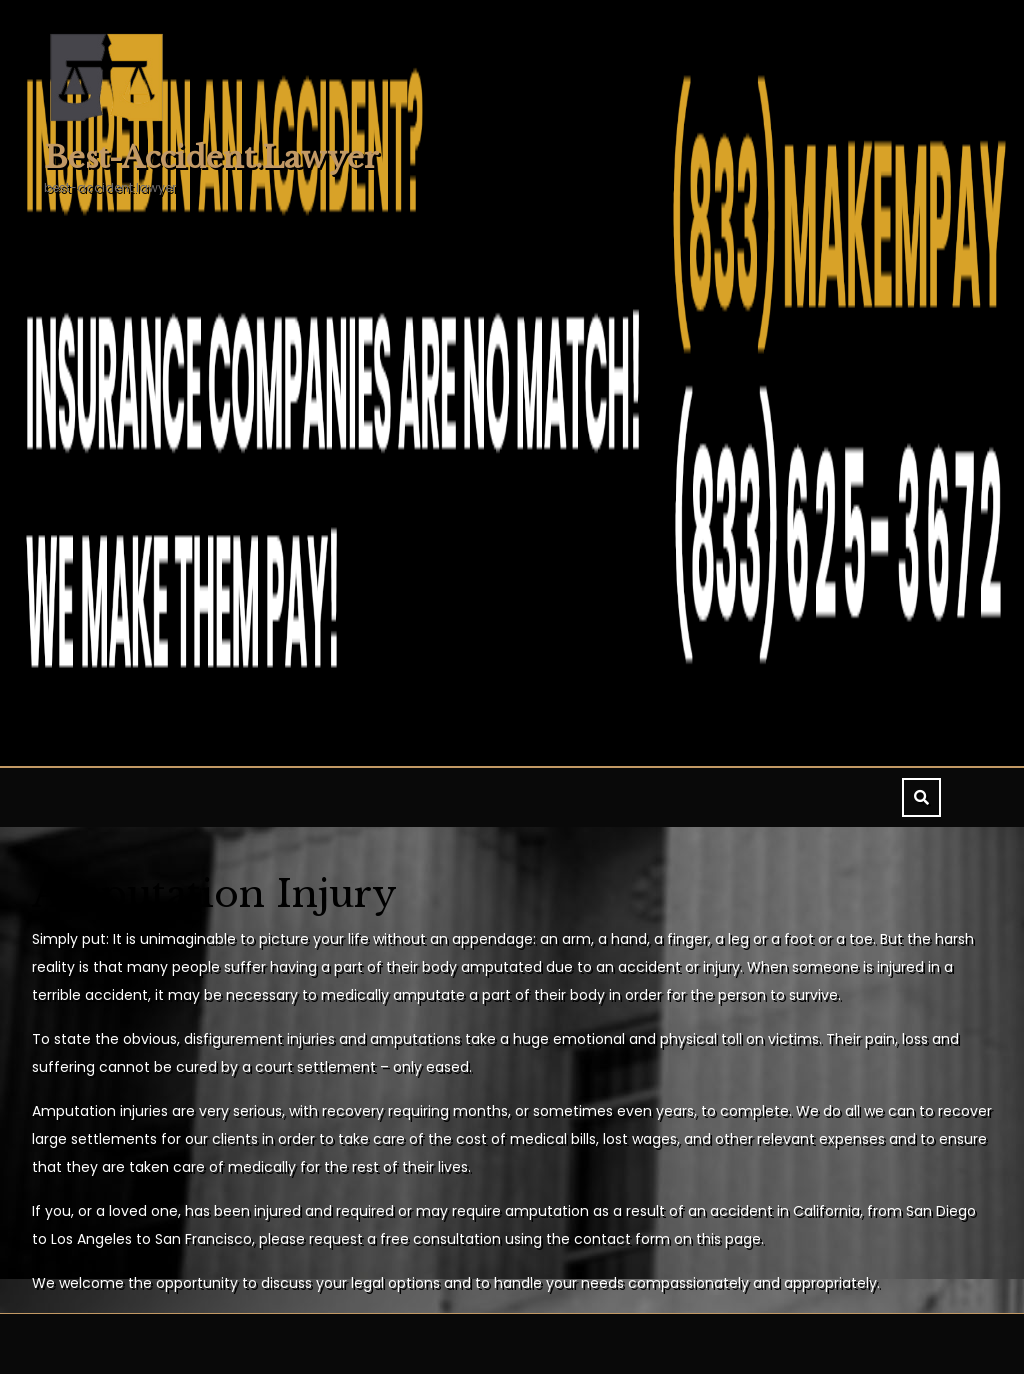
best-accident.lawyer (211, 157)
